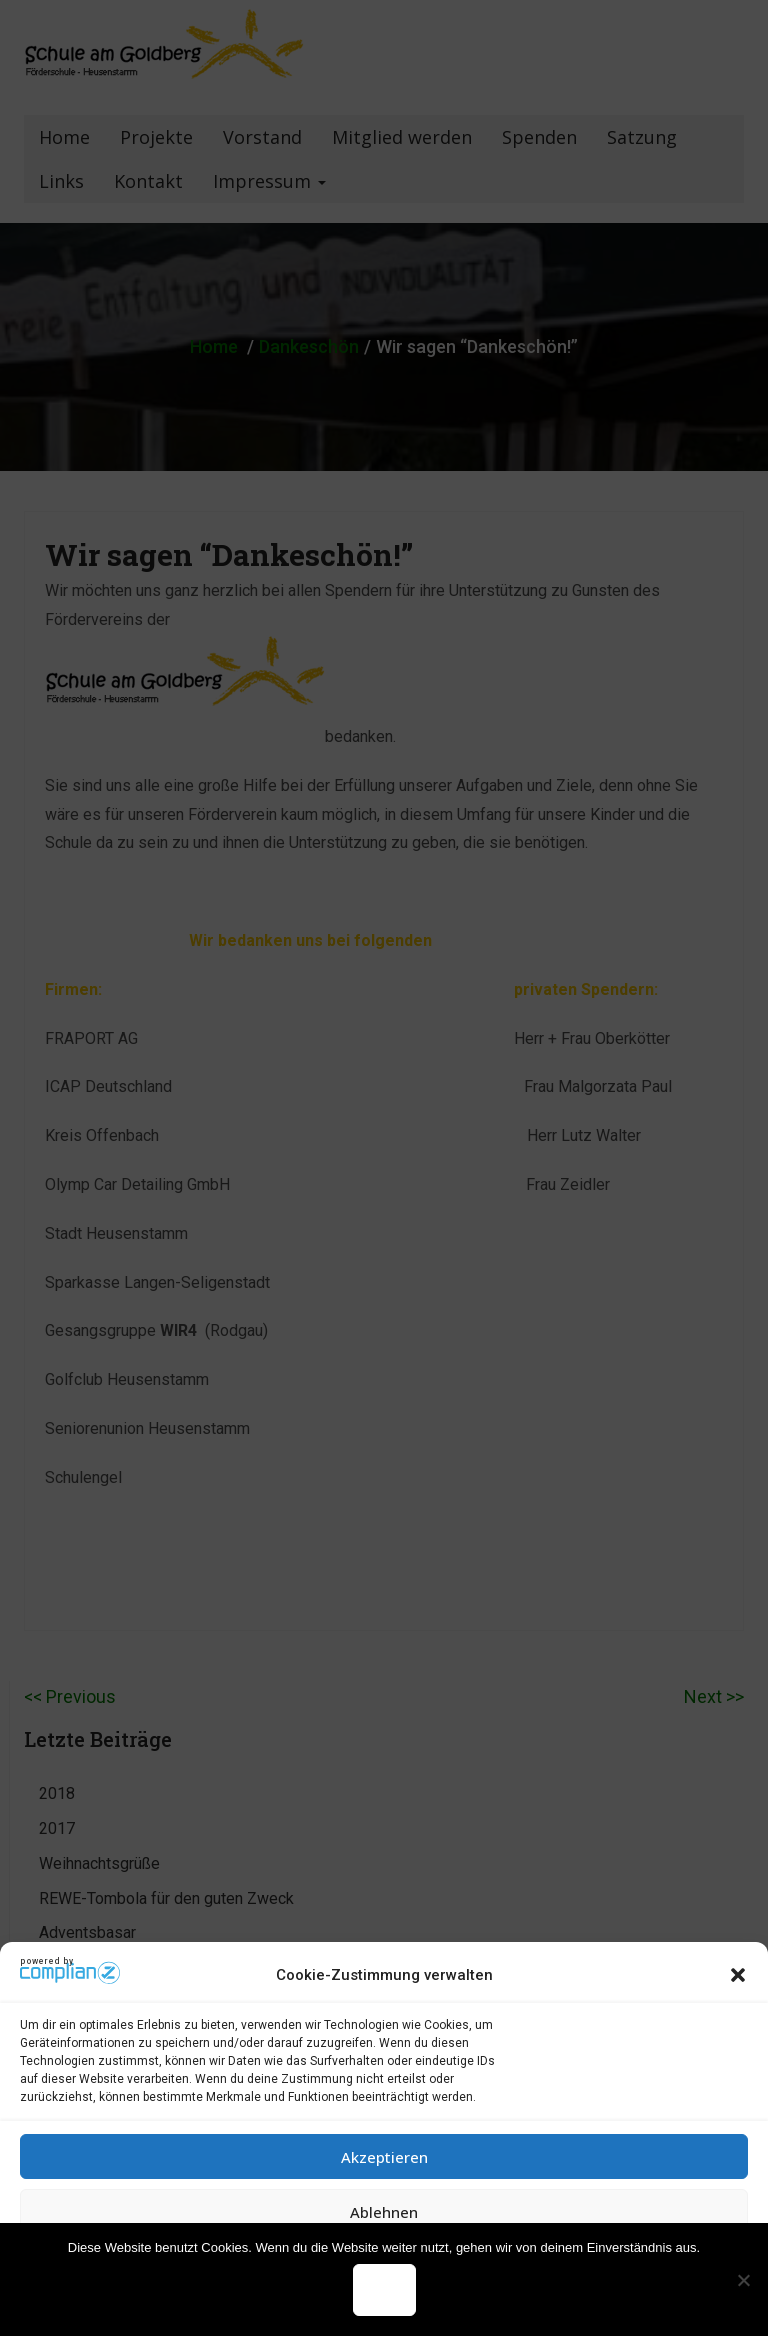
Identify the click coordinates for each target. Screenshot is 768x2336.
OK (384, 2290)
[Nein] (743, 2280)
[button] (738, 1975)
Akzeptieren (384, 2157)
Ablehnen (384, 2212)
